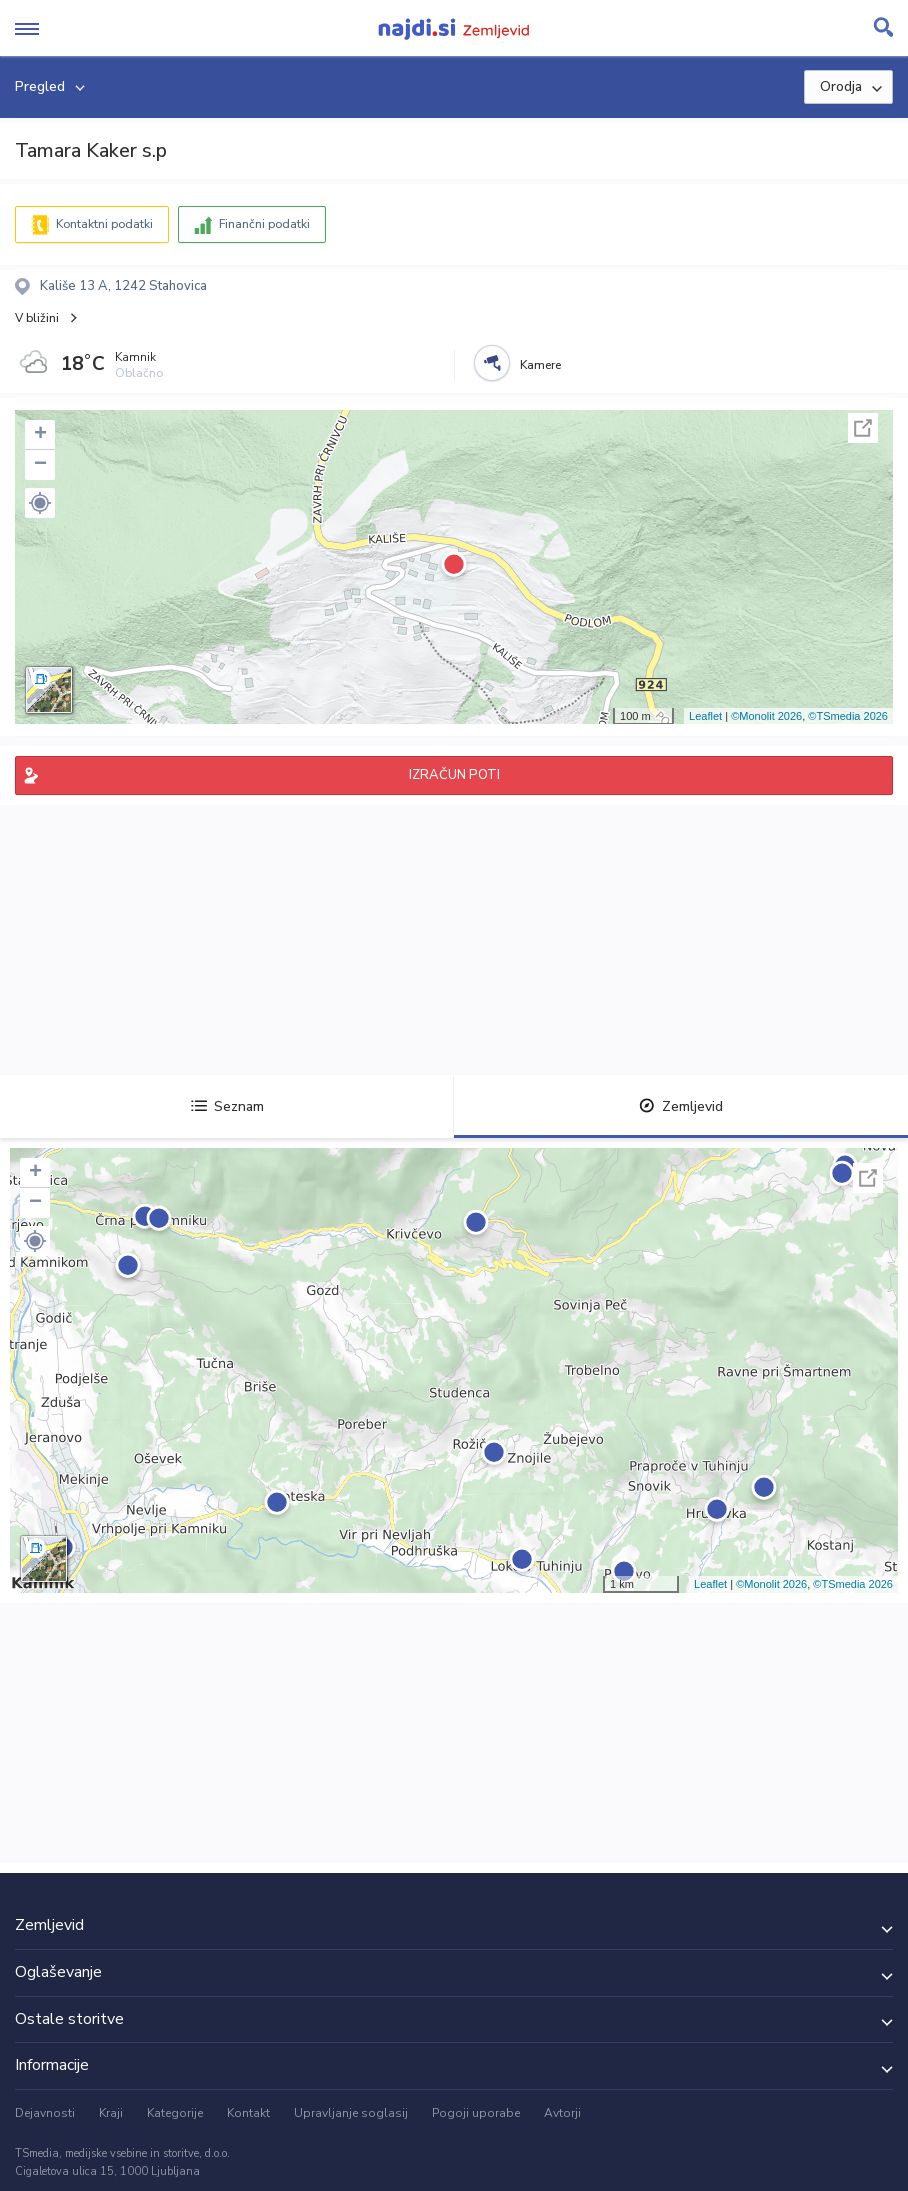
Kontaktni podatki (104, 224)
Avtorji (562, 2113)
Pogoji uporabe (476, 2113)
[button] (40, 503)
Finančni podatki (264, 224)
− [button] (40, 465)
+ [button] (40, 435)
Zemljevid (681, 1106)
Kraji (111, 2113)
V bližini (37, 318)
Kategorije (175, 2113)
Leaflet (705, 716)
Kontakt (248, 2113)
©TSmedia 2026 (848, 716)
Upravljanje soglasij (351, 2113)
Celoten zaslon (863, 428)
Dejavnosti (45, 2113)
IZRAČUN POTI (454, 775)
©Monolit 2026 (766, 716)
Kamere (540, 365)
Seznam (227, 1106)
